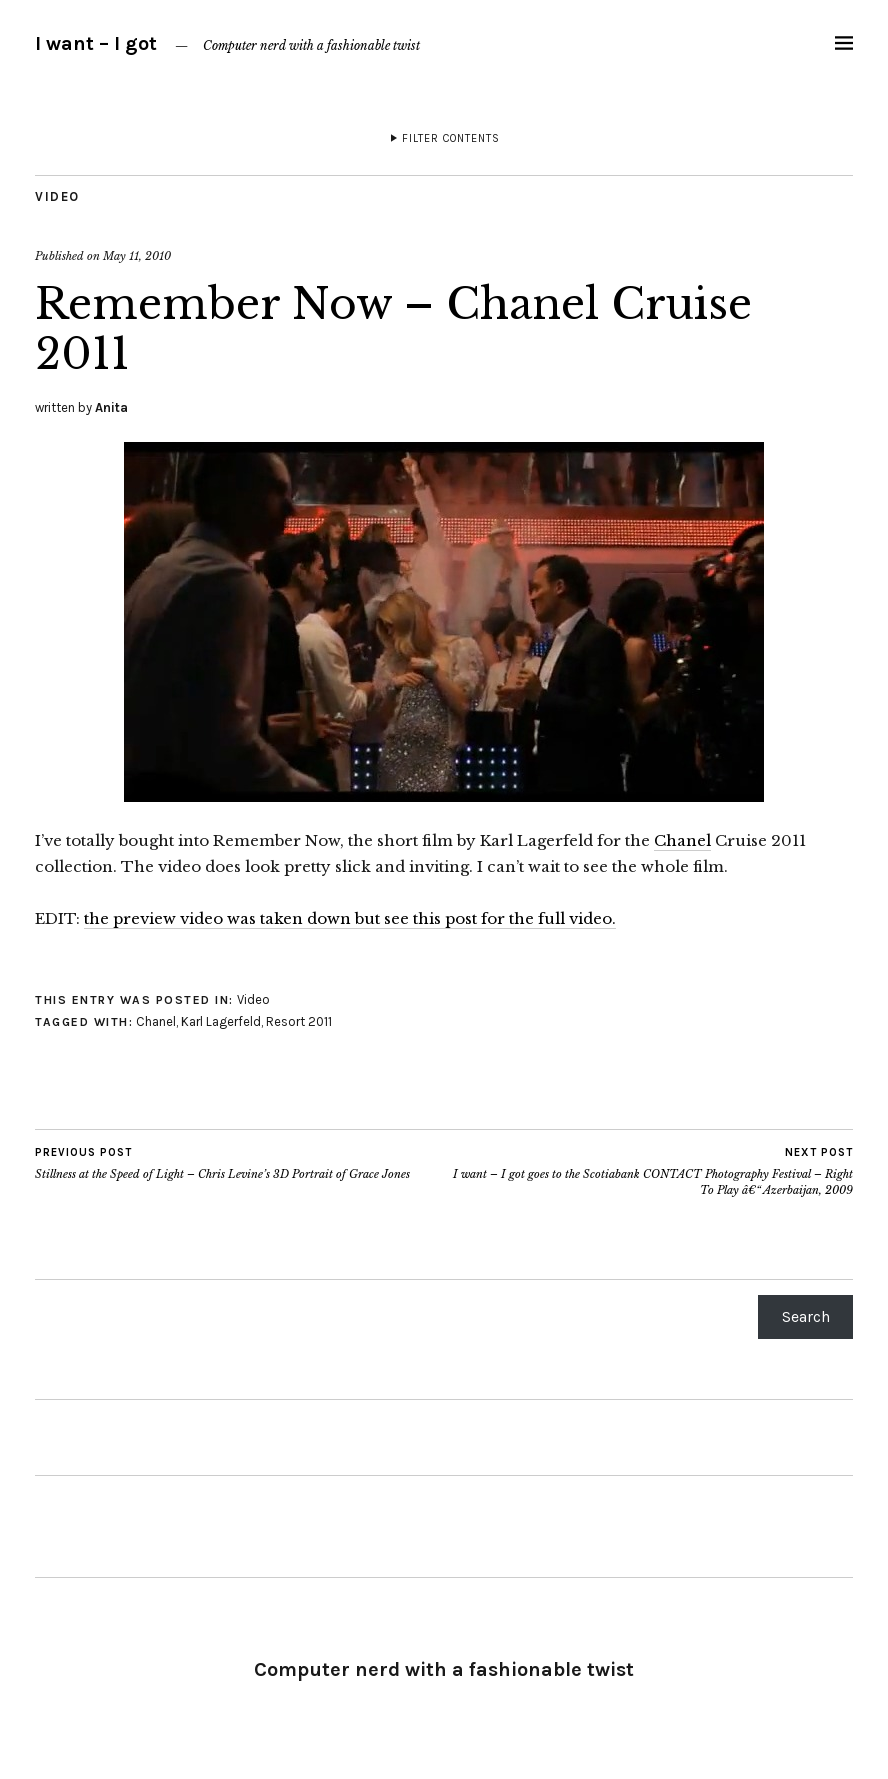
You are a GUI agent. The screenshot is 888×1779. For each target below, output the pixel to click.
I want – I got (96, 43)
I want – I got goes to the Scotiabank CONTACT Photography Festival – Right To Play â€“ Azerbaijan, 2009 (648, 1171)
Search (806, 1316)
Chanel (682, 840)
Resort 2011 (299, 1021)
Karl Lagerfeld (221, 1021)
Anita (111, 407)
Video (57, 196)
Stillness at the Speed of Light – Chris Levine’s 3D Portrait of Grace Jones (222, 1163)
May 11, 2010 (137, 256)
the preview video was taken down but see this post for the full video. (350, 918)
